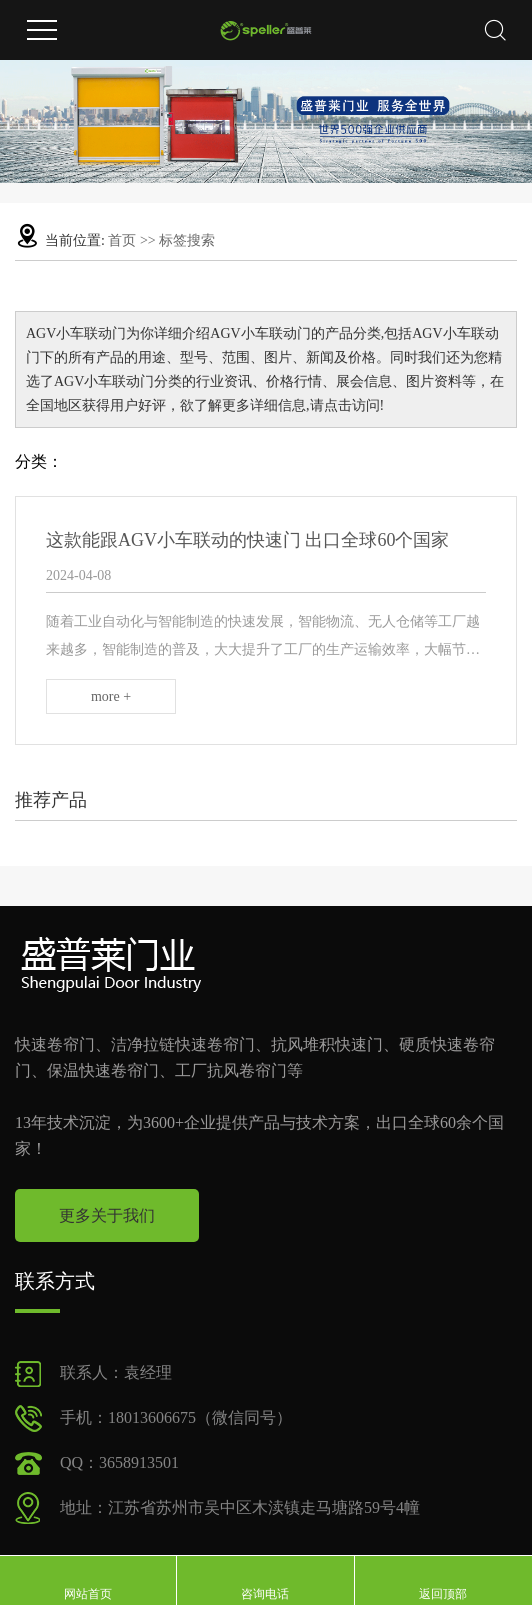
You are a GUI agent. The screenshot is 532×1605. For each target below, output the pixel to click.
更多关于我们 (107, 1215)
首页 (122, 240)
